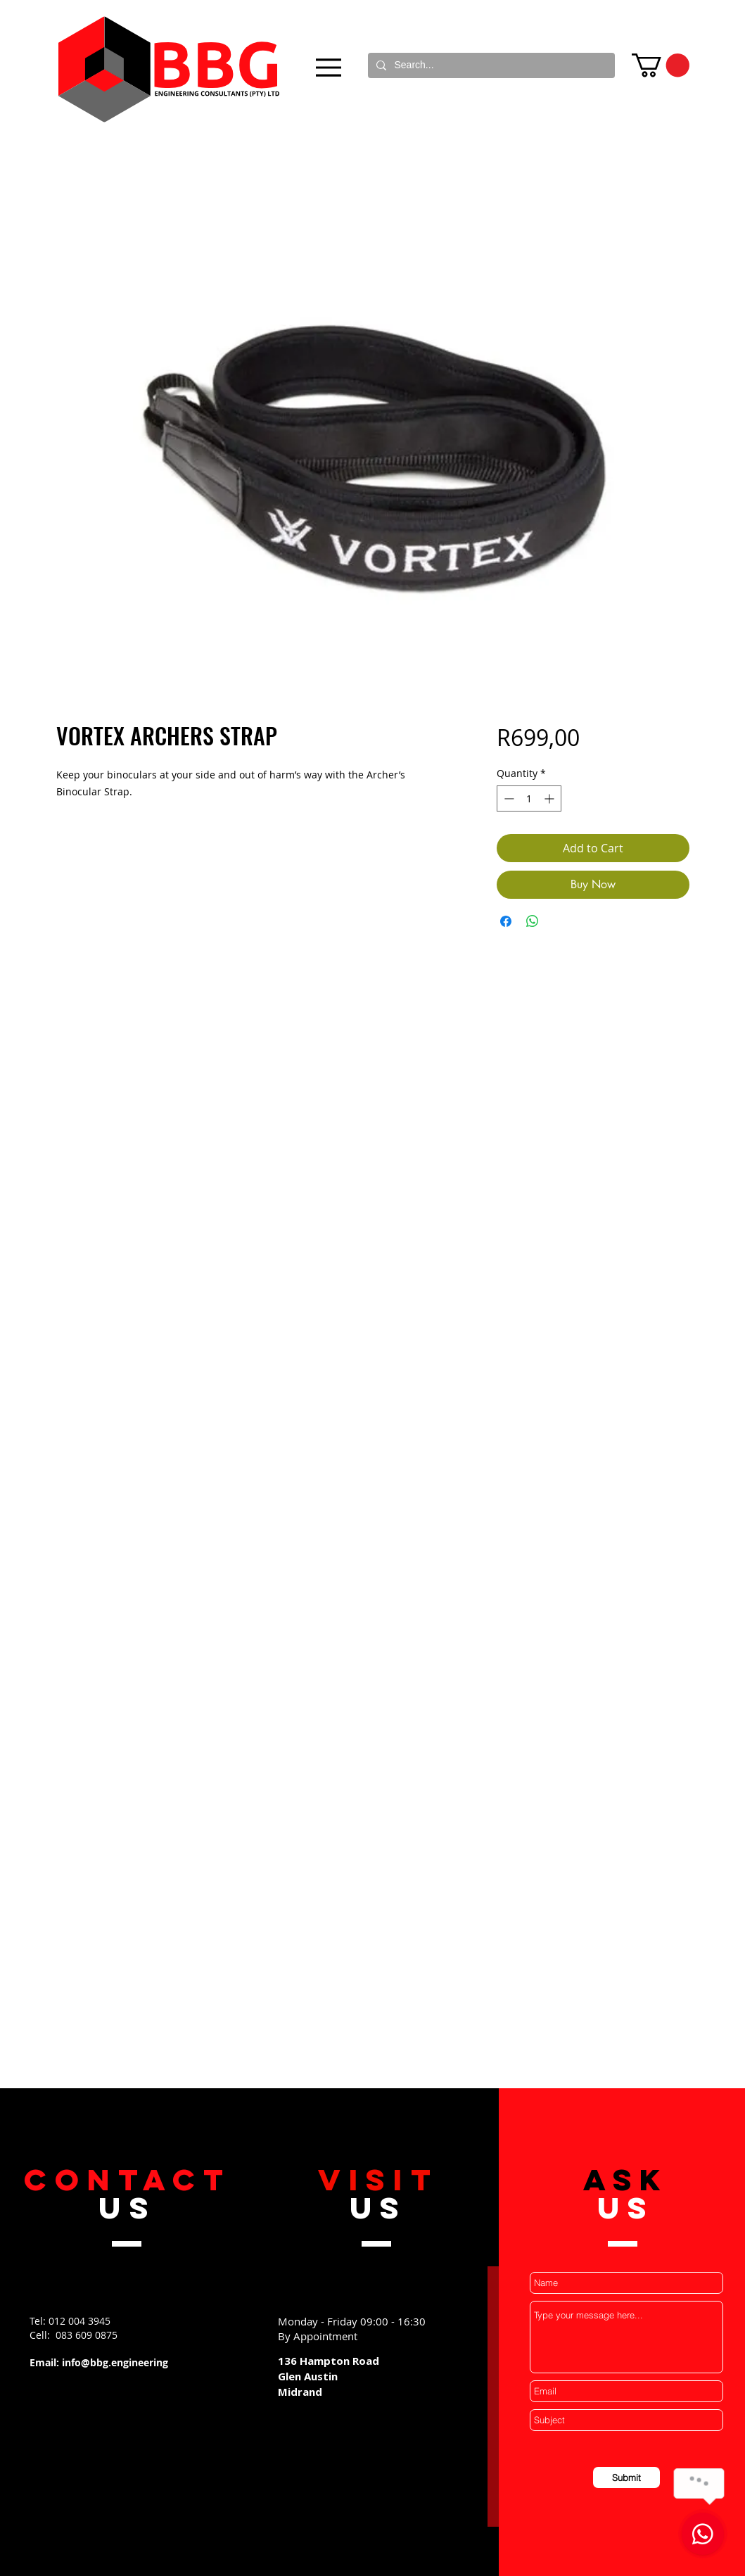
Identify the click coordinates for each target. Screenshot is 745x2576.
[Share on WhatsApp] (532, 921)
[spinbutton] (529, 798)
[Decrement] (507, 798)
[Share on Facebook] (505, 921)
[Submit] (626, 2477)
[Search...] (490, 65)
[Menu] (328, 67)
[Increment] (550, 798)
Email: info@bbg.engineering (99, 2362)
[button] (660, 65)
